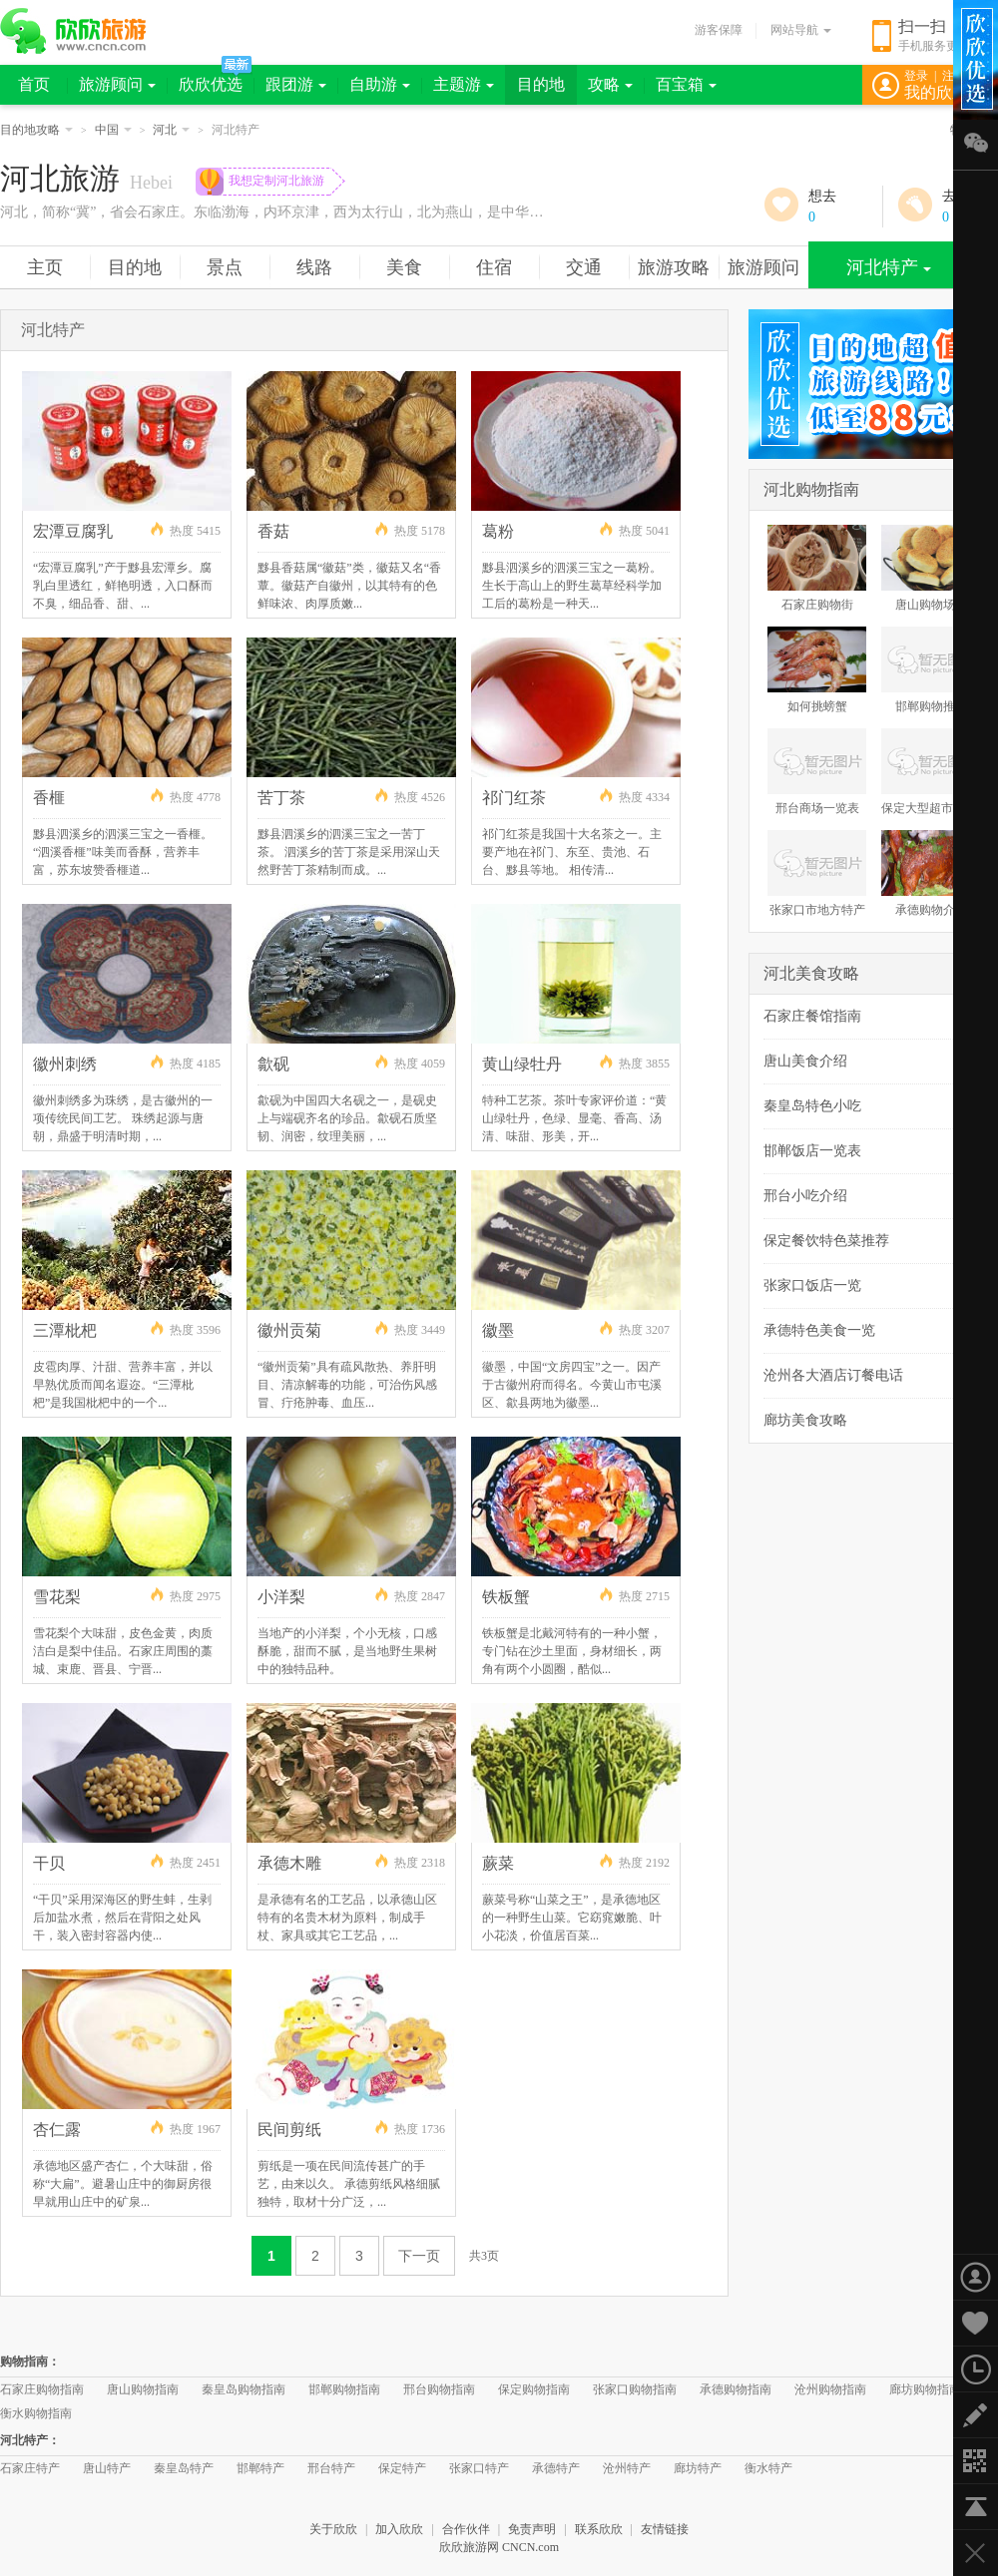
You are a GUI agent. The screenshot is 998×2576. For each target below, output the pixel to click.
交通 (584, 267)
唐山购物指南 (143, 2389)
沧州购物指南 (830, 2389)
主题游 (463, 84)
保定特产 (402, 2468)
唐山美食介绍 (805, 1061)
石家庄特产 (30, 2468)
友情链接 (665, 2529)
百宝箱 (686, 84)
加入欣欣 (399, 2529)
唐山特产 (107, 2468)
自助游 (379, 84)
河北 (171, 130)
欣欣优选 (211, 84)
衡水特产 (768, 2468)
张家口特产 (479, 2468)
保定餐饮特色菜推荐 (826, 1240)
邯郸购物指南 (344, 2389)
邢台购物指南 (439, 2389)
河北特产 (888, 267)
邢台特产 (331, 2468)
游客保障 (719, 30)
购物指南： (30, 2361)
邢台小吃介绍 (805, 1195)
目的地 (541, 84)
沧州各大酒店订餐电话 (833, 1375)
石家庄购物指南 (42, 2389)
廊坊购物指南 (925, 2389)
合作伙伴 (466, 2529)
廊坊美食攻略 (805, 1420)
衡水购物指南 (36, 2413)
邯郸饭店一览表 (812, 1150)
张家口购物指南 (635, 2389)
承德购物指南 (735, 2389)
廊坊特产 (698, 2468)
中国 (113, 130)
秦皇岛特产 (184, 2468)
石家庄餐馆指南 (812, 1016)
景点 (225, 267)
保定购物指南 (534, 2389)
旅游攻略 (674, 267)
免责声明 (532, 2529)
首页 (34, 84)
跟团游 (295, 84)
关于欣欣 (333, 2529)
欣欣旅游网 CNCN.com (499, 2547)
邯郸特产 (260, 2468)
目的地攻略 (36, 130)
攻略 (610, 84)
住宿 (494, 267)
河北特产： (30, 2440)
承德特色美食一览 (819, 1330)
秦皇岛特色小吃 (812, 1105)
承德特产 (556, 2468)
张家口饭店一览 (812, 1285)
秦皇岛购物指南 (243, 2389)
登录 (916, 76)
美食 (404, 267)
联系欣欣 (599, 2529)
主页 (45, 267)
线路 (314, 267)
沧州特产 (627, 2468)
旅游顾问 (117, 84)
